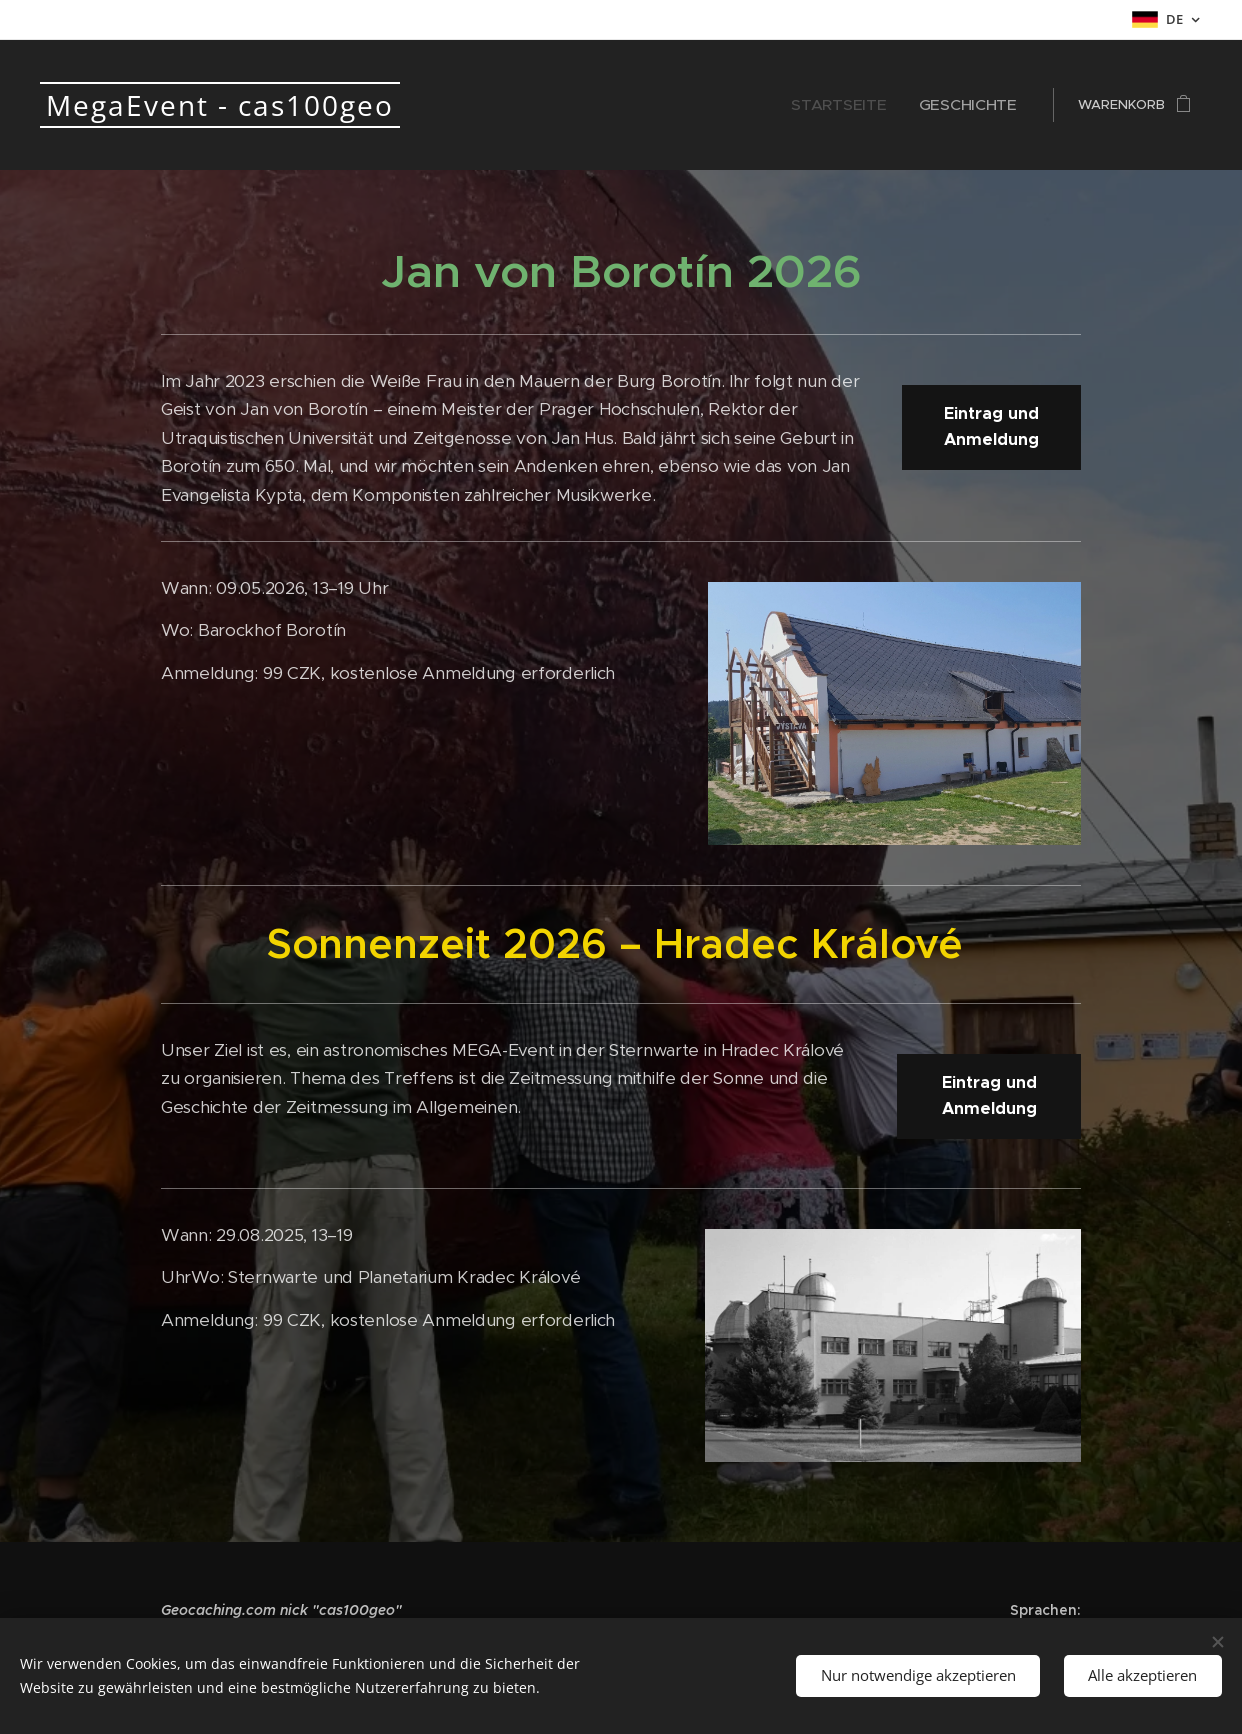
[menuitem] (866, 105)
